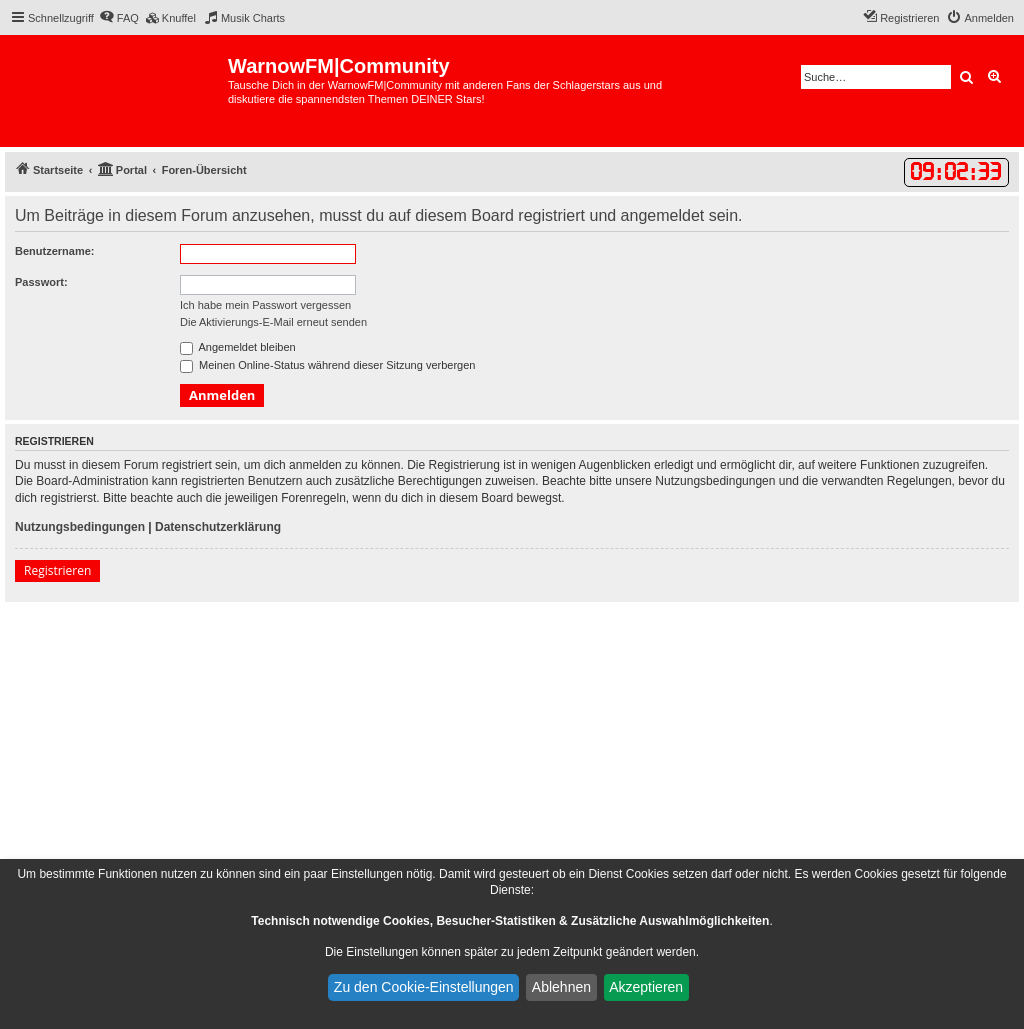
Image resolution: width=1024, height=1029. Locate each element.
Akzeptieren (646, 987)
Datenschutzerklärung (218, 527)
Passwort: (41, 282)
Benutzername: (54, 251)
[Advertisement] (512, 752)
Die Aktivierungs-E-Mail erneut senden (273, 322)
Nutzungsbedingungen (80, 527)
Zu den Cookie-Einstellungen (424, 987)
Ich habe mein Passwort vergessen (265, 305)
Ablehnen (561, 987)
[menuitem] (119, 18)
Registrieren (57, 570)
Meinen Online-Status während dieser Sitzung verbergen (327, 365)
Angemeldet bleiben (238, 347)
